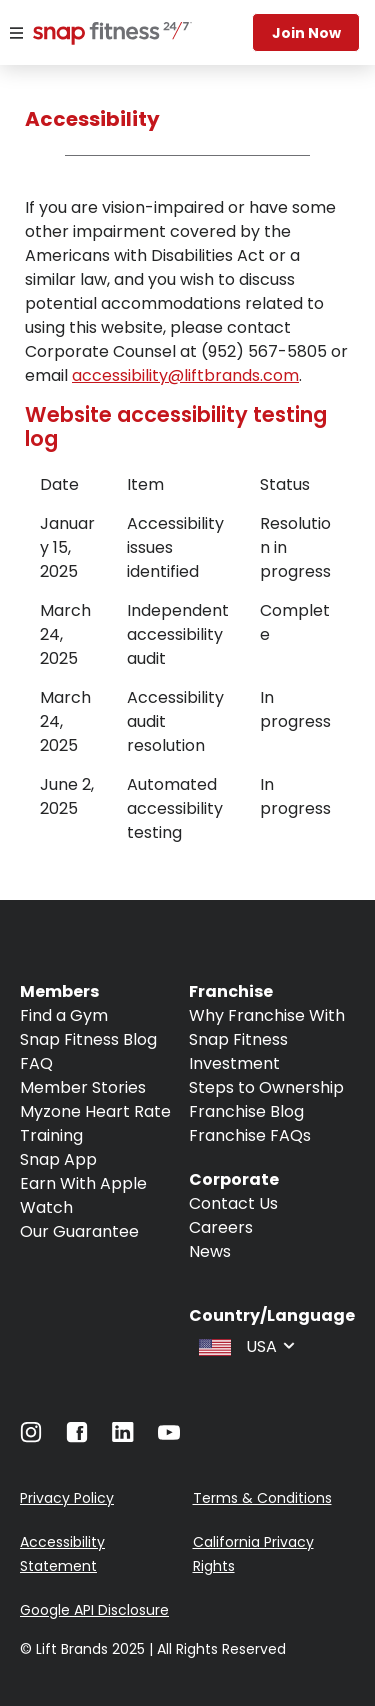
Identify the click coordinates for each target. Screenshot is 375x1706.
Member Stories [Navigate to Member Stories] (83, 1087)
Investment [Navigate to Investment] (234, 1063)
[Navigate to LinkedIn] (123, 1436)
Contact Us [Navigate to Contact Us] (233, 1203)
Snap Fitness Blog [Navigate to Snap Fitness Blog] (88, 1039)
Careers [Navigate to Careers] (221, 1227)
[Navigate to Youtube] (169, 1437)
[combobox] (245, 1345)
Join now (306, 33)
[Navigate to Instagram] (31, 1437)
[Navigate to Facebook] (77, 1437)
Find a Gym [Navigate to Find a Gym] (64, 1015)
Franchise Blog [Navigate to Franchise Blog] (246, 1111)
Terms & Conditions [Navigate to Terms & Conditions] (262, 1498)
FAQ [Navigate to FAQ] (36, 1063)
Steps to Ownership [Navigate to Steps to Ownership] (266, 1087)
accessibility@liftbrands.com (185, 375)
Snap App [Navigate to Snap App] (58, 1159)
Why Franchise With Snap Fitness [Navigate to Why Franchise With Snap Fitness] (267, 1027)
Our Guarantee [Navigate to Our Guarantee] (79, 1231)
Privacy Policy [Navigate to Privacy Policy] (67, 1498)
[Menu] (16, 33)
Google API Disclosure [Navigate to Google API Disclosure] (94, 1610)
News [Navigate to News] (210, 1251)
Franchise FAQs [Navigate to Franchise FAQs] (250, 1135)
